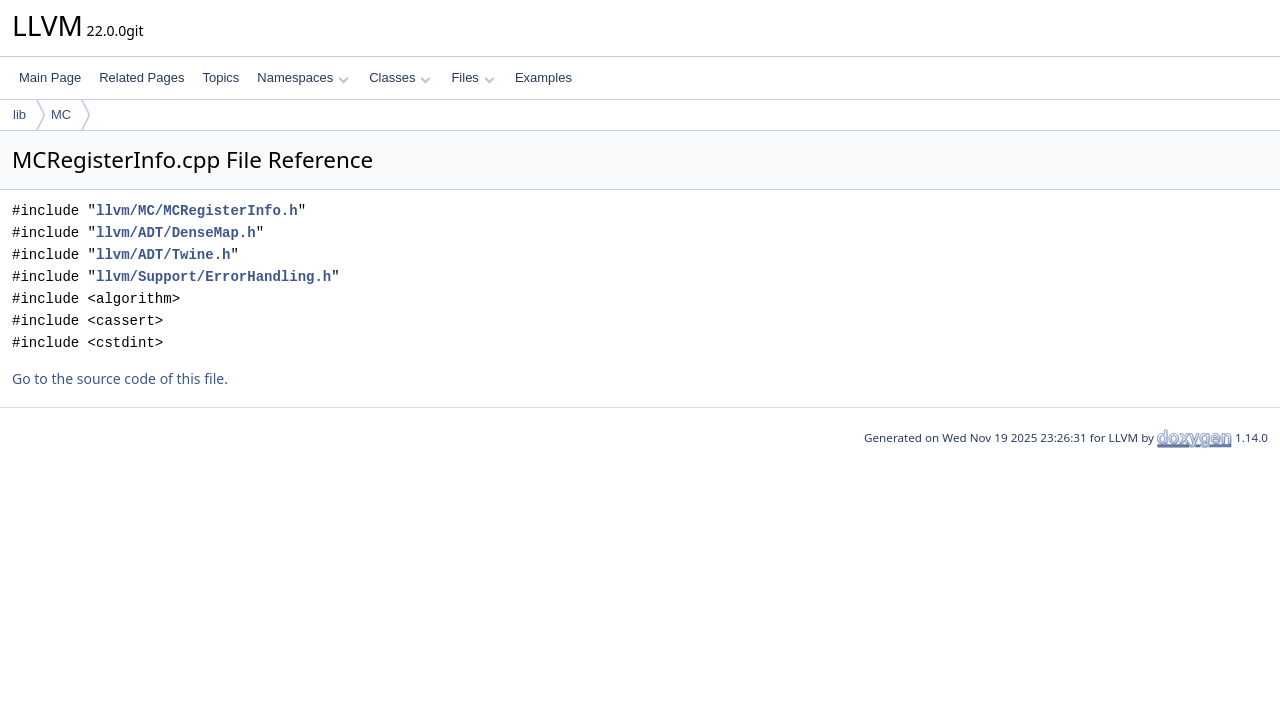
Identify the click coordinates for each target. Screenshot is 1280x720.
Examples (543, 77)
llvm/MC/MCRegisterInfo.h (197, 210)
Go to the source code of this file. (120, 378)
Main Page (50, 77)
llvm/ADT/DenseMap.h (176, 232)
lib (19, 114)
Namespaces (302, 77)
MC (61, 114)
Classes (400, 77)
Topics (220, 77)
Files (472, 77)
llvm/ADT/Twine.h (163, 254)
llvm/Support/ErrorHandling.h (213, 276)
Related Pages (141, 77)
